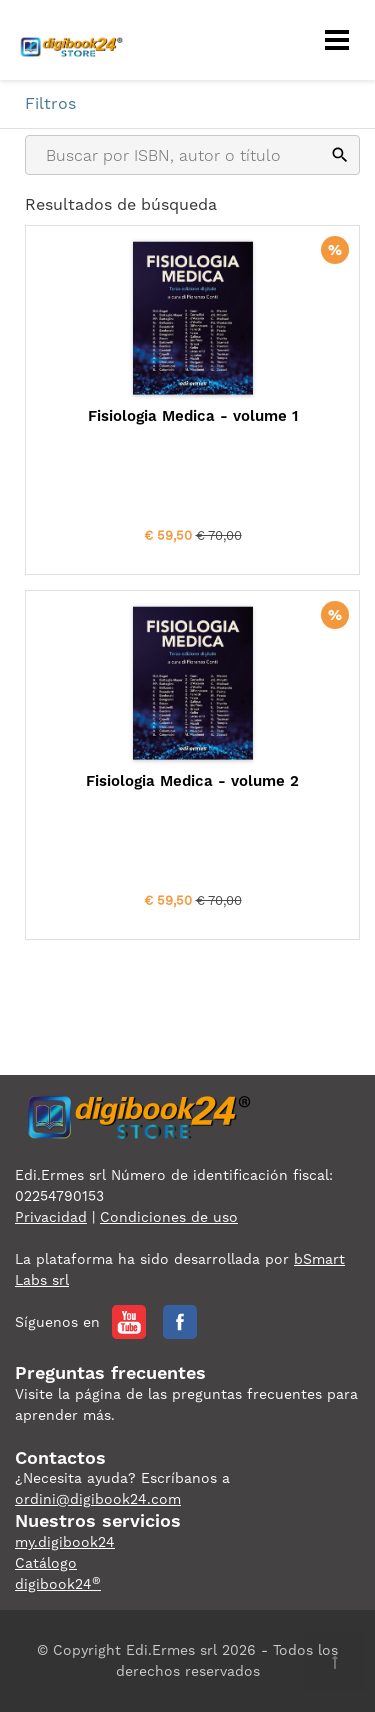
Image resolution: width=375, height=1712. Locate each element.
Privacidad (51, 1217)
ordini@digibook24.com (98, 1499)
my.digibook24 (65, 1542)
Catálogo (46, 1563)
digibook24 (58, 1584)
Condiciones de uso (169, 1217)
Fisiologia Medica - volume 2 (192, 781)
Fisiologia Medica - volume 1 (193, 416)
